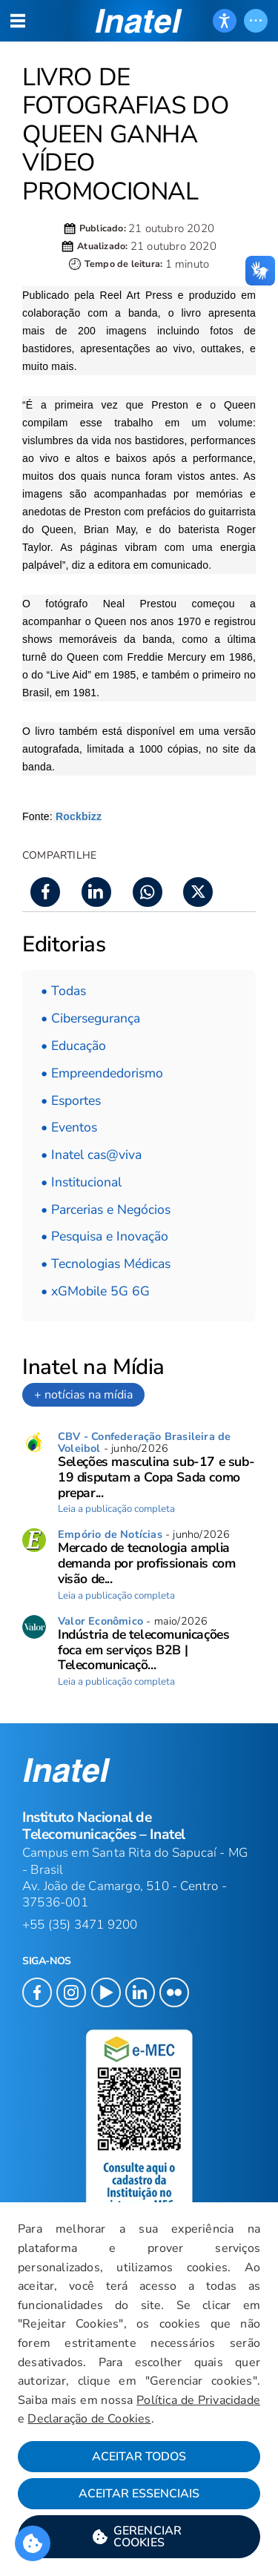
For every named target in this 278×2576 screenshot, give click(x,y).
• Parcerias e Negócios (106, 1209)
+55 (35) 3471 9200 (80, 1924)
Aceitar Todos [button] (139, 2456)
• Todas (63, 991)
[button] (139, 2536)
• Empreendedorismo (102, 1073)
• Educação (73, 1045)
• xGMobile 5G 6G (95, 1291)
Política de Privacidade (198, 2400)
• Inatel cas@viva (91, 1154)
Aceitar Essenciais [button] (139, 2494)
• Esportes (71, 1100)
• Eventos (69, 1127)
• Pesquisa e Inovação (104, 1236)
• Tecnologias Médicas (106, 1263)
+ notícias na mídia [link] (83, 1395)
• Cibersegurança (90, 1018)
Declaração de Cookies (88, 2419)
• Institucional (81, 1182)
